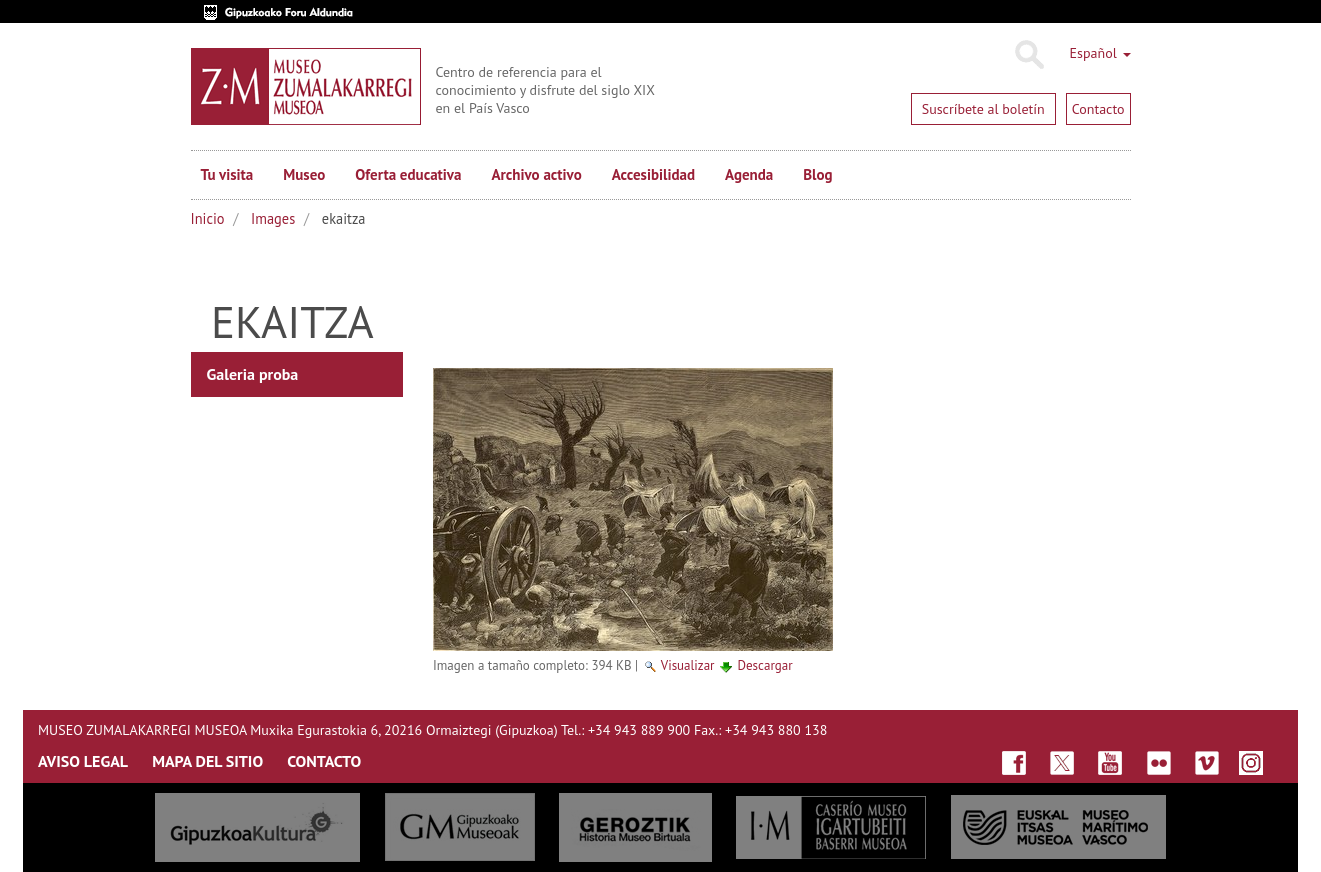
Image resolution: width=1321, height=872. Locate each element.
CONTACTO (324, 761)
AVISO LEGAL (83, 761)
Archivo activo (536, 174)
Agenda (749, 174)
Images (273, 218)
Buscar (1028, 55)
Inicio (208, 218)
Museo (304, 174)
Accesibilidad (653, 174)
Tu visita (227, 174)
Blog (817, 174)
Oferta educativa (408, 174)
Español (1100, 53)
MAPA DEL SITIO (207, 761)
